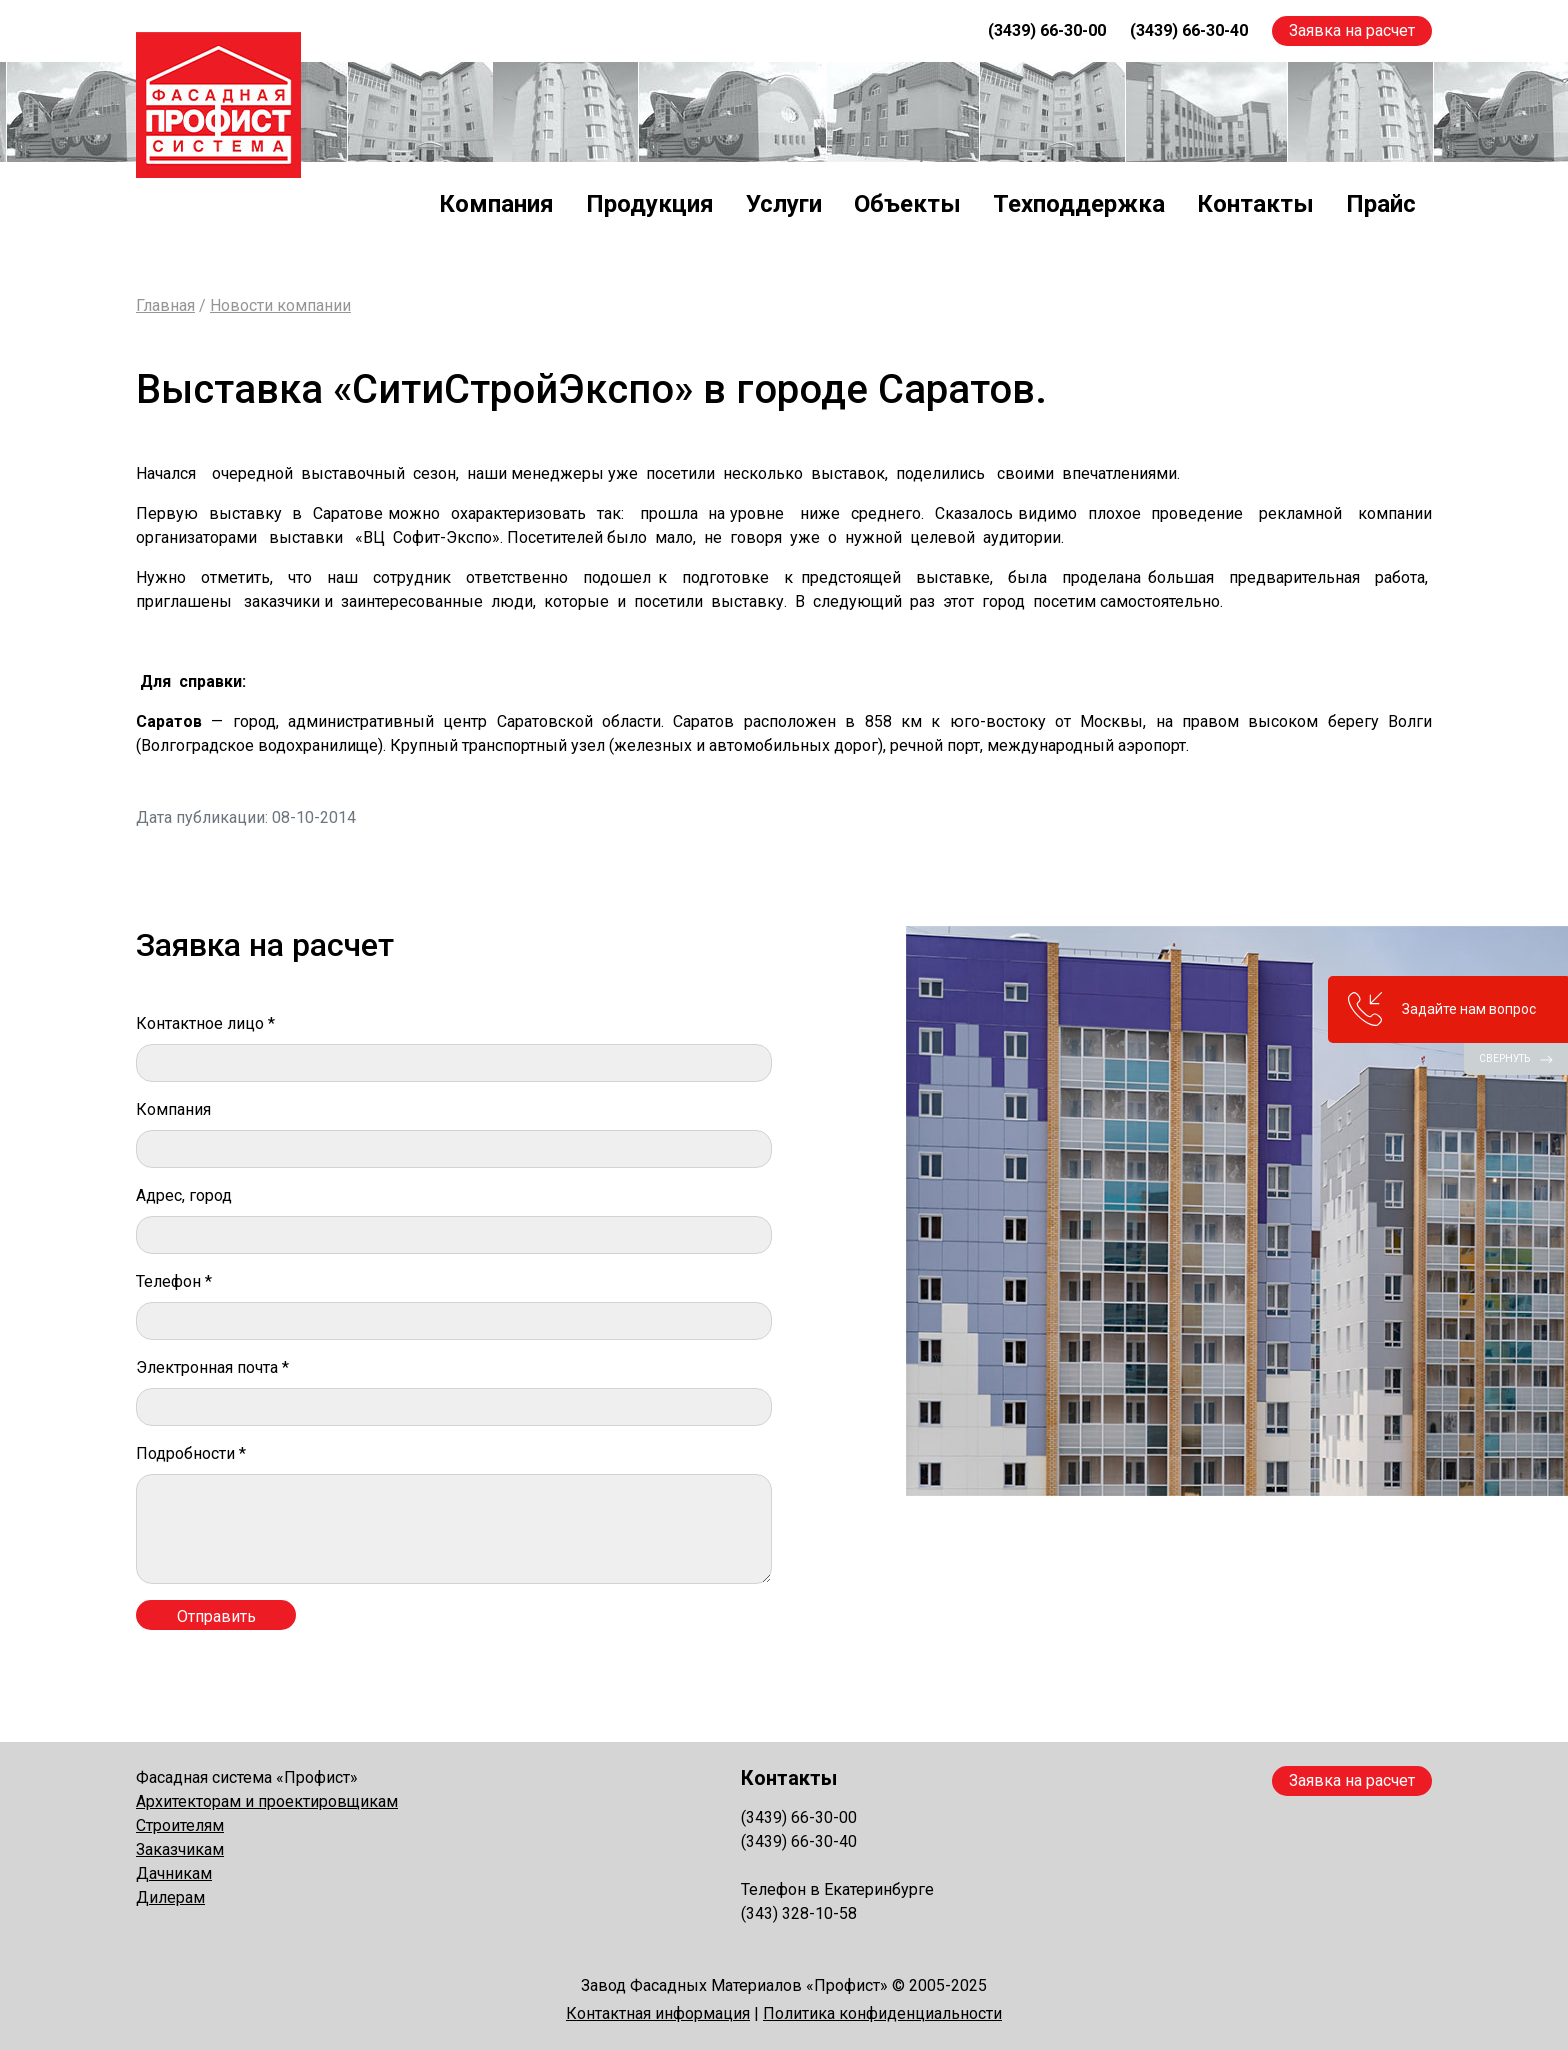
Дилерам (170, 1897)
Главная (165, 305)
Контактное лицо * (205, 1023)
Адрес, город (184, 1195)
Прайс (1381, 204)
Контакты (1255, 204)
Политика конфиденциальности (882, 2013)
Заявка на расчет (1352, 30)
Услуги (784, 204)
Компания (496, 204)
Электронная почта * (212, 1367)
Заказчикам (180, 1849)
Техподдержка (1079, 204)
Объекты (907, 204)
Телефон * (174, 1281)
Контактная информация (658, 2013)
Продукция (650, 204)
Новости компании (280, 305)
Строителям (180, 1825)
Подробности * (191, 1453)
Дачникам (174, 1873)
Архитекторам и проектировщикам (267, 1801)
